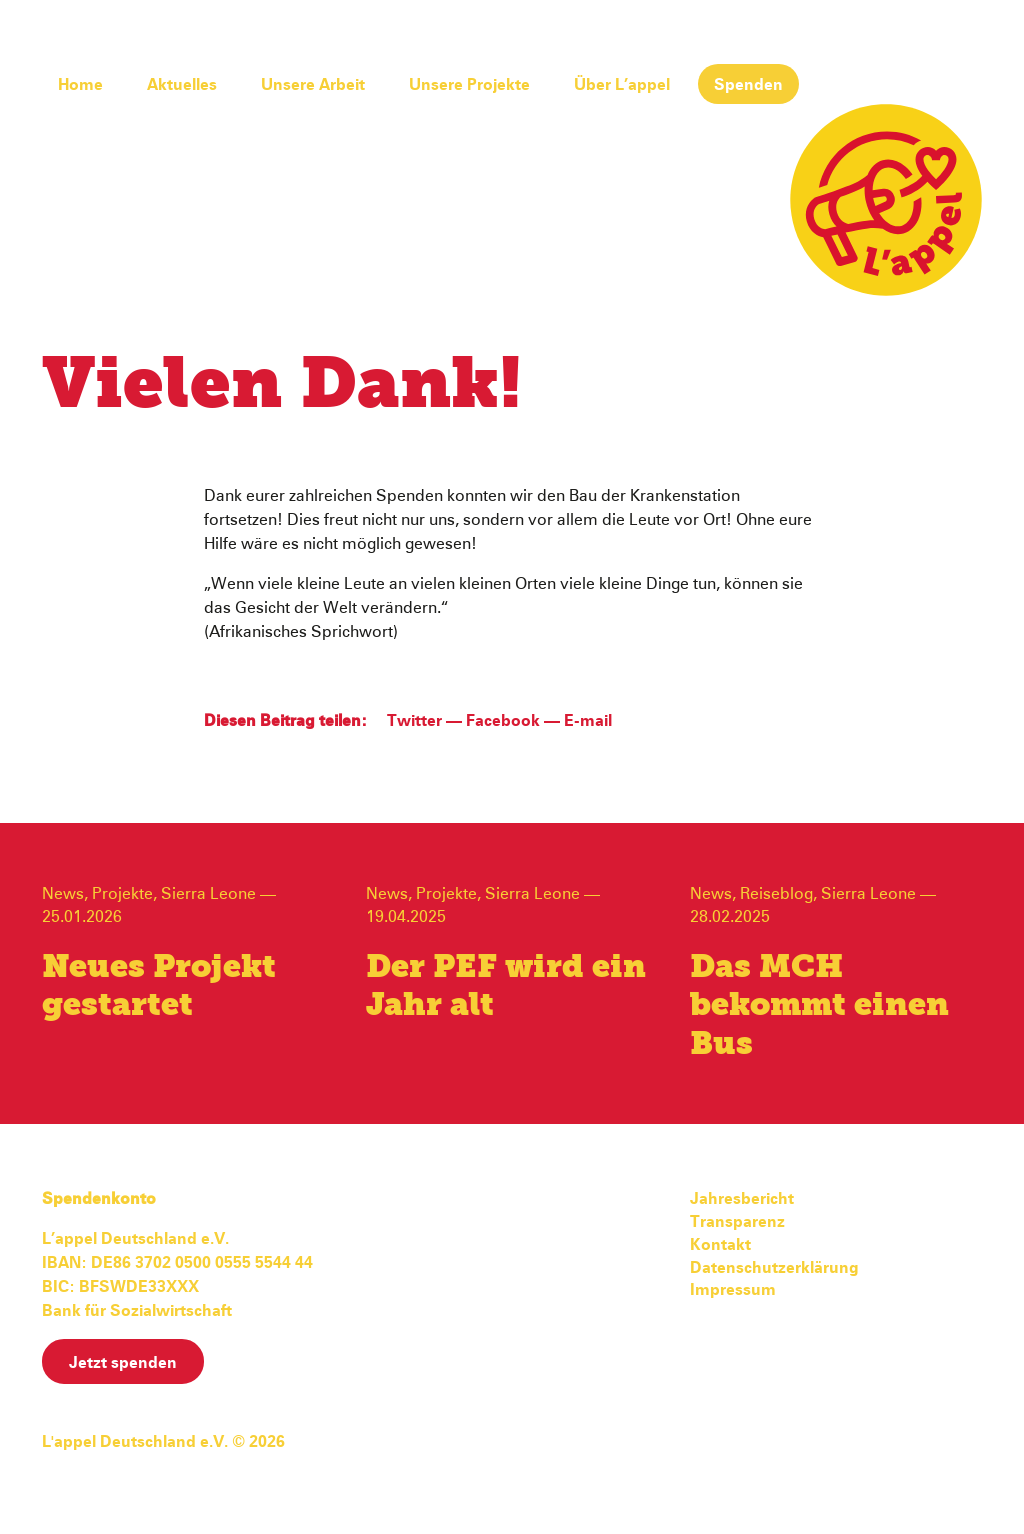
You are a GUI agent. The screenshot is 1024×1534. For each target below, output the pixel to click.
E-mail (588, 721)
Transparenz (737, 1222)
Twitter (414, 721)
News (63, 894)
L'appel (886, 200)
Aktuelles (182, 85)
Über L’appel (622, 85)
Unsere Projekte (469, 85)
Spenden (748, 85)
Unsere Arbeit (313, 85)
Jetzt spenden (123, 1363)
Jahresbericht (742, 1199)
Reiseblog (776, 894)
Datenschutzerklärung (774, 1268)
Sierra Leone (208, 894)
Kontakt (720, 1245)
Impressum (733, 1290)
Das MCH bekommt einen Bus (819, 1006)
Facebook (503, 721)
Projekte (122, 894)
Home (80, 85)
